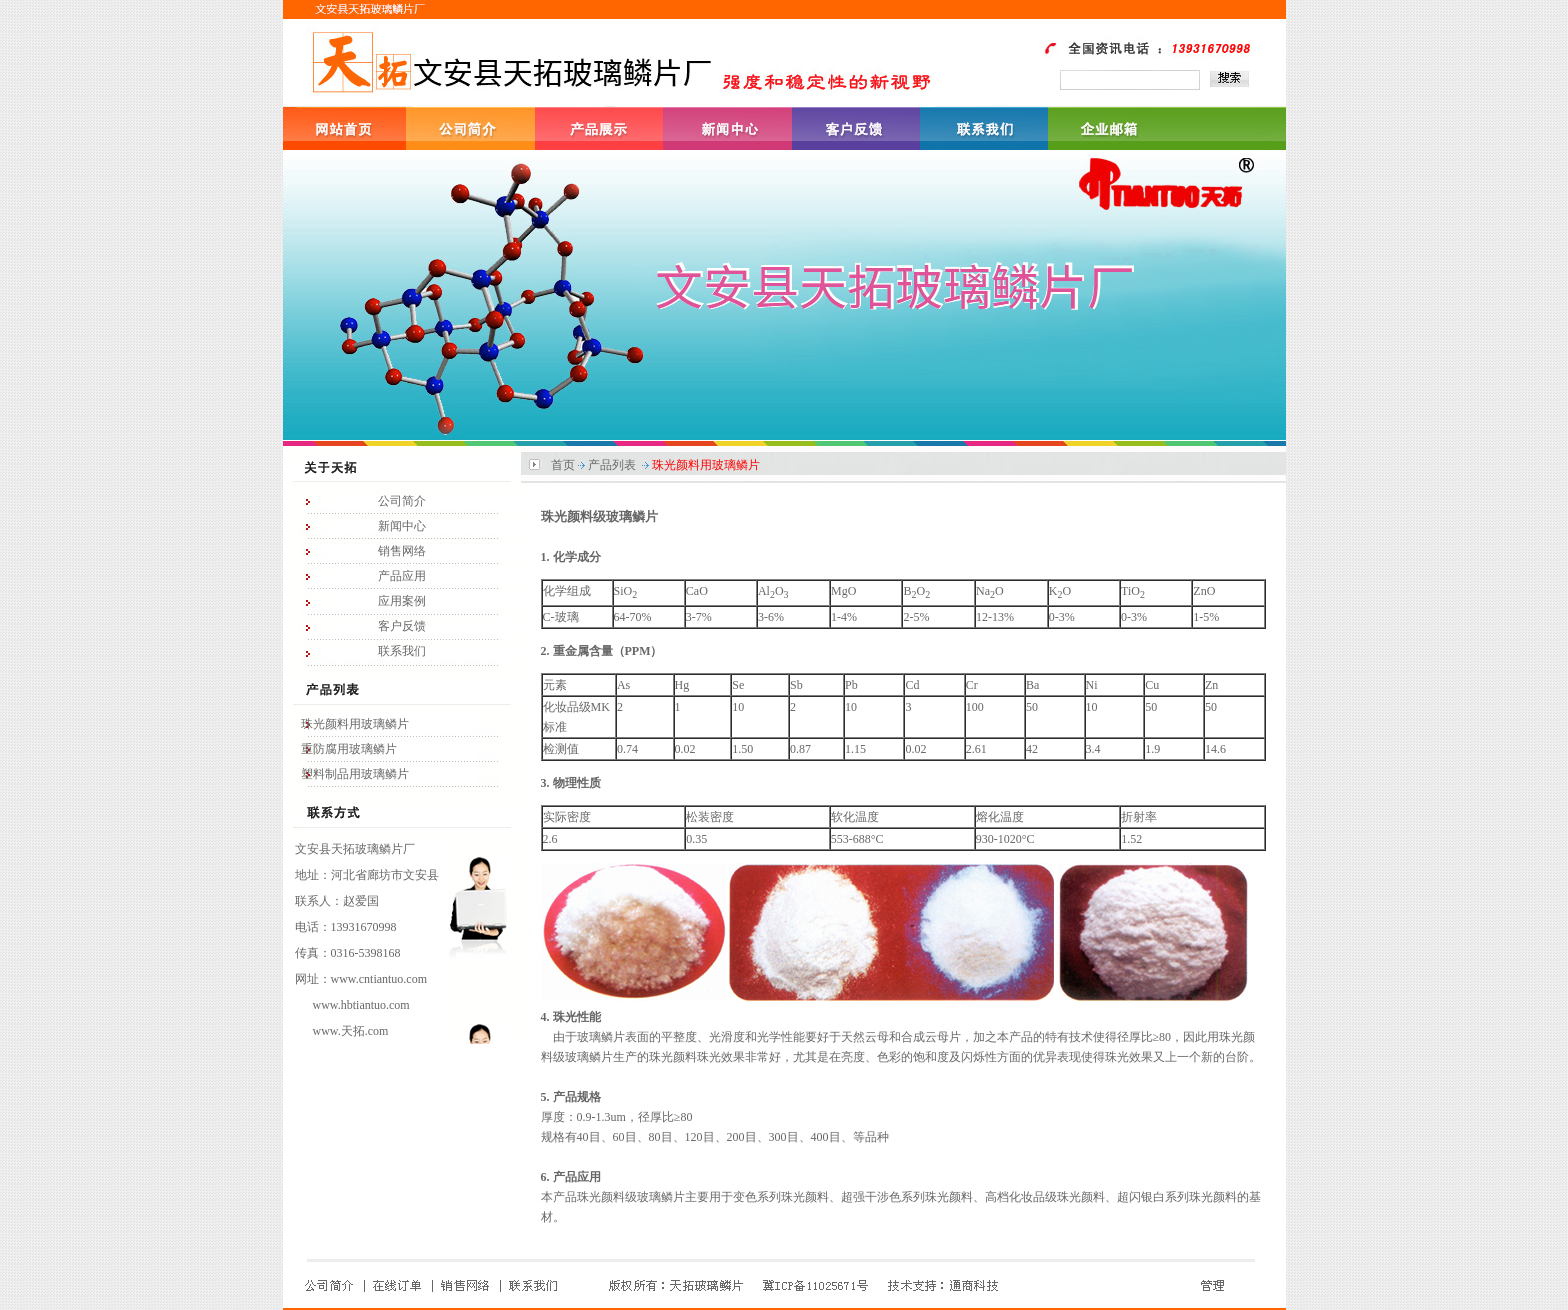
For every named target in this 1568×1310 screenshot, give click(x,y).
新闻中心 (402, 526)
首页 (563, 465)
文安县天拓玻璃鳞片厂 (355, 849)
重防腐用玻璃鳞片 (349, 749)
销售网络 (402, 551)
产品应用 (402, 576)
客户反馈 (402, 626)
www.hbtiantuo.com (361, 1005)
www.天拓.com (351, 1031)
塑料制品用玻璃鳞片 (355, 774)
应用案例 (402, 601)
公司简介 (402, 501)
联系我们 (402, 651)
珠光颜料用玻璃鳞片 (355, 724)
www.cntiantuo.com (379, 979)
